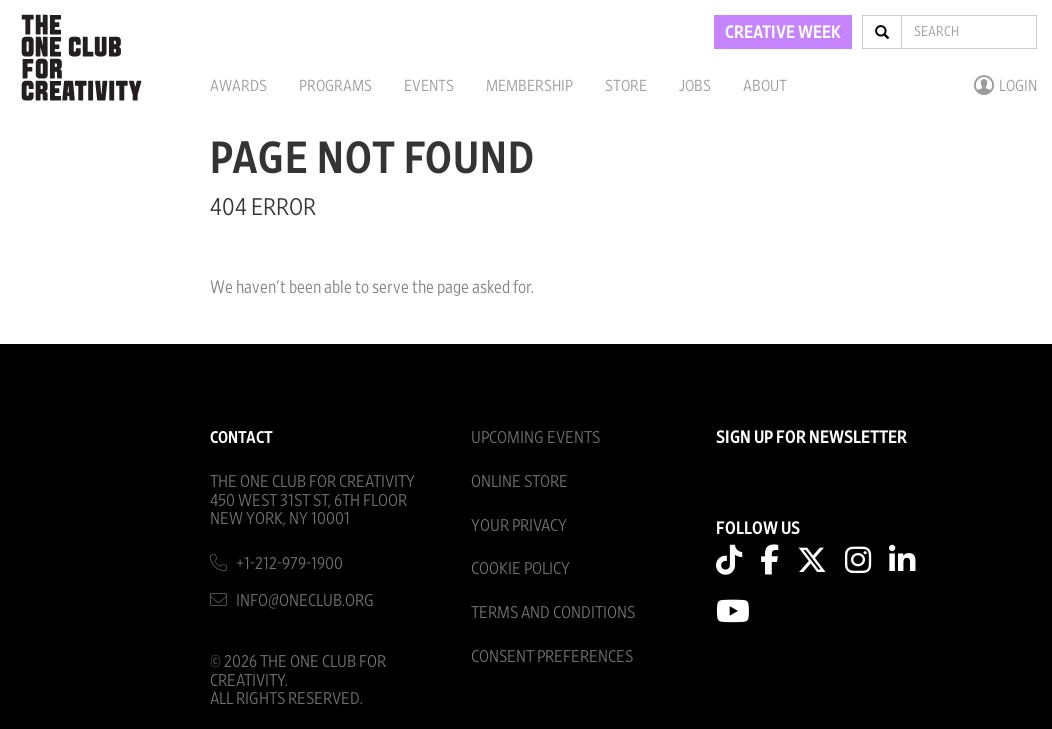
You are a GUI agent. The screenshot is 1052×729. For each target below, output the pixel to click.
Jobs (695, 86)
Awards (238, 86)
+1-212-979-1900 (289, 563)
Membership (529, 86)
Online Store (519, 481)
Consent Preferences (552, 656)
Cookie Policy (520, 568)
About (765, 86)
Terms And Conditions (553, 612)
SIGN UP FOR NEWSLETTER (811, 438)
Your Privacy (519, 525)
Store (626, 86)
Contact (241, 437)
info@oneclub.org (305, 600)
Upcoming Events (535, 437)
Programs (335, 86)
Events (429, 86)
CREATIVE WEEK (783, 33)
